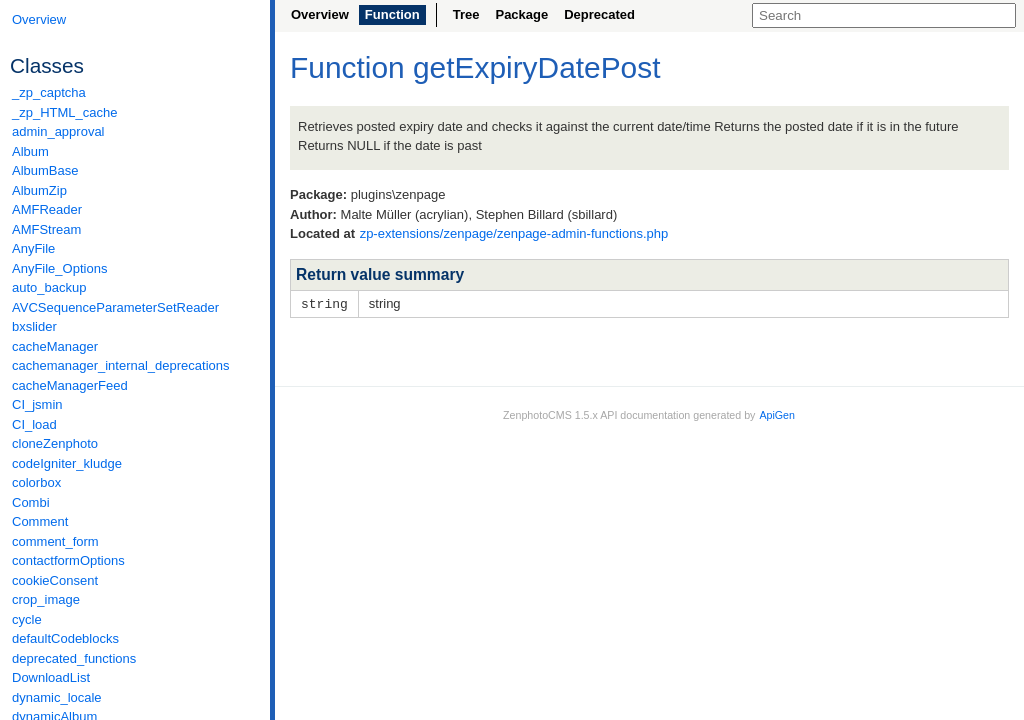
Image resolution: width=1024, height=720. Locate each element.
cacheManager (55, 346)
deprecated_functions (74, 658)
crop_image (46, 599)
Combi (31, 502)
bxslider (34, 326)
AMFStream (46, 229)
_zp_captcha (49, 92)
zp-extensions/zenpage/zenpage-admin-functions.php (514, 233)
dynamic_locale (57, 697)
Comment (40, 521)
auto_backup (49, 287)
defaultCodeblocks (65, 638)
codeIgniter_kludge (67, 463)
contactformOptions (68, 560)
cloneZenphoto (55, 443)
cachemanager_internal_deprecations (121, 365)
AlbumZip (39, 190)
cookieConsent (55, 580)
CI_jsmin (37, 404)
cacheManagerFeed (70, 385)
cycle (27, 619)
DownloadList (51, 677)
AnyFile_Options (59, 268)
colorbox (36, 482)
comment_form (55, 541)
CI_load (34, 424)
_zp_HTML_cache (65, 112)
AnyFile (33, 248)
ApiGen (777, 414)
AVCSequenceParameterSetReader (115, 307)
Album (30, 151)
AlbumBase (45, 170)
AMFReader (47, 209)
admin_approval (58, 131)
